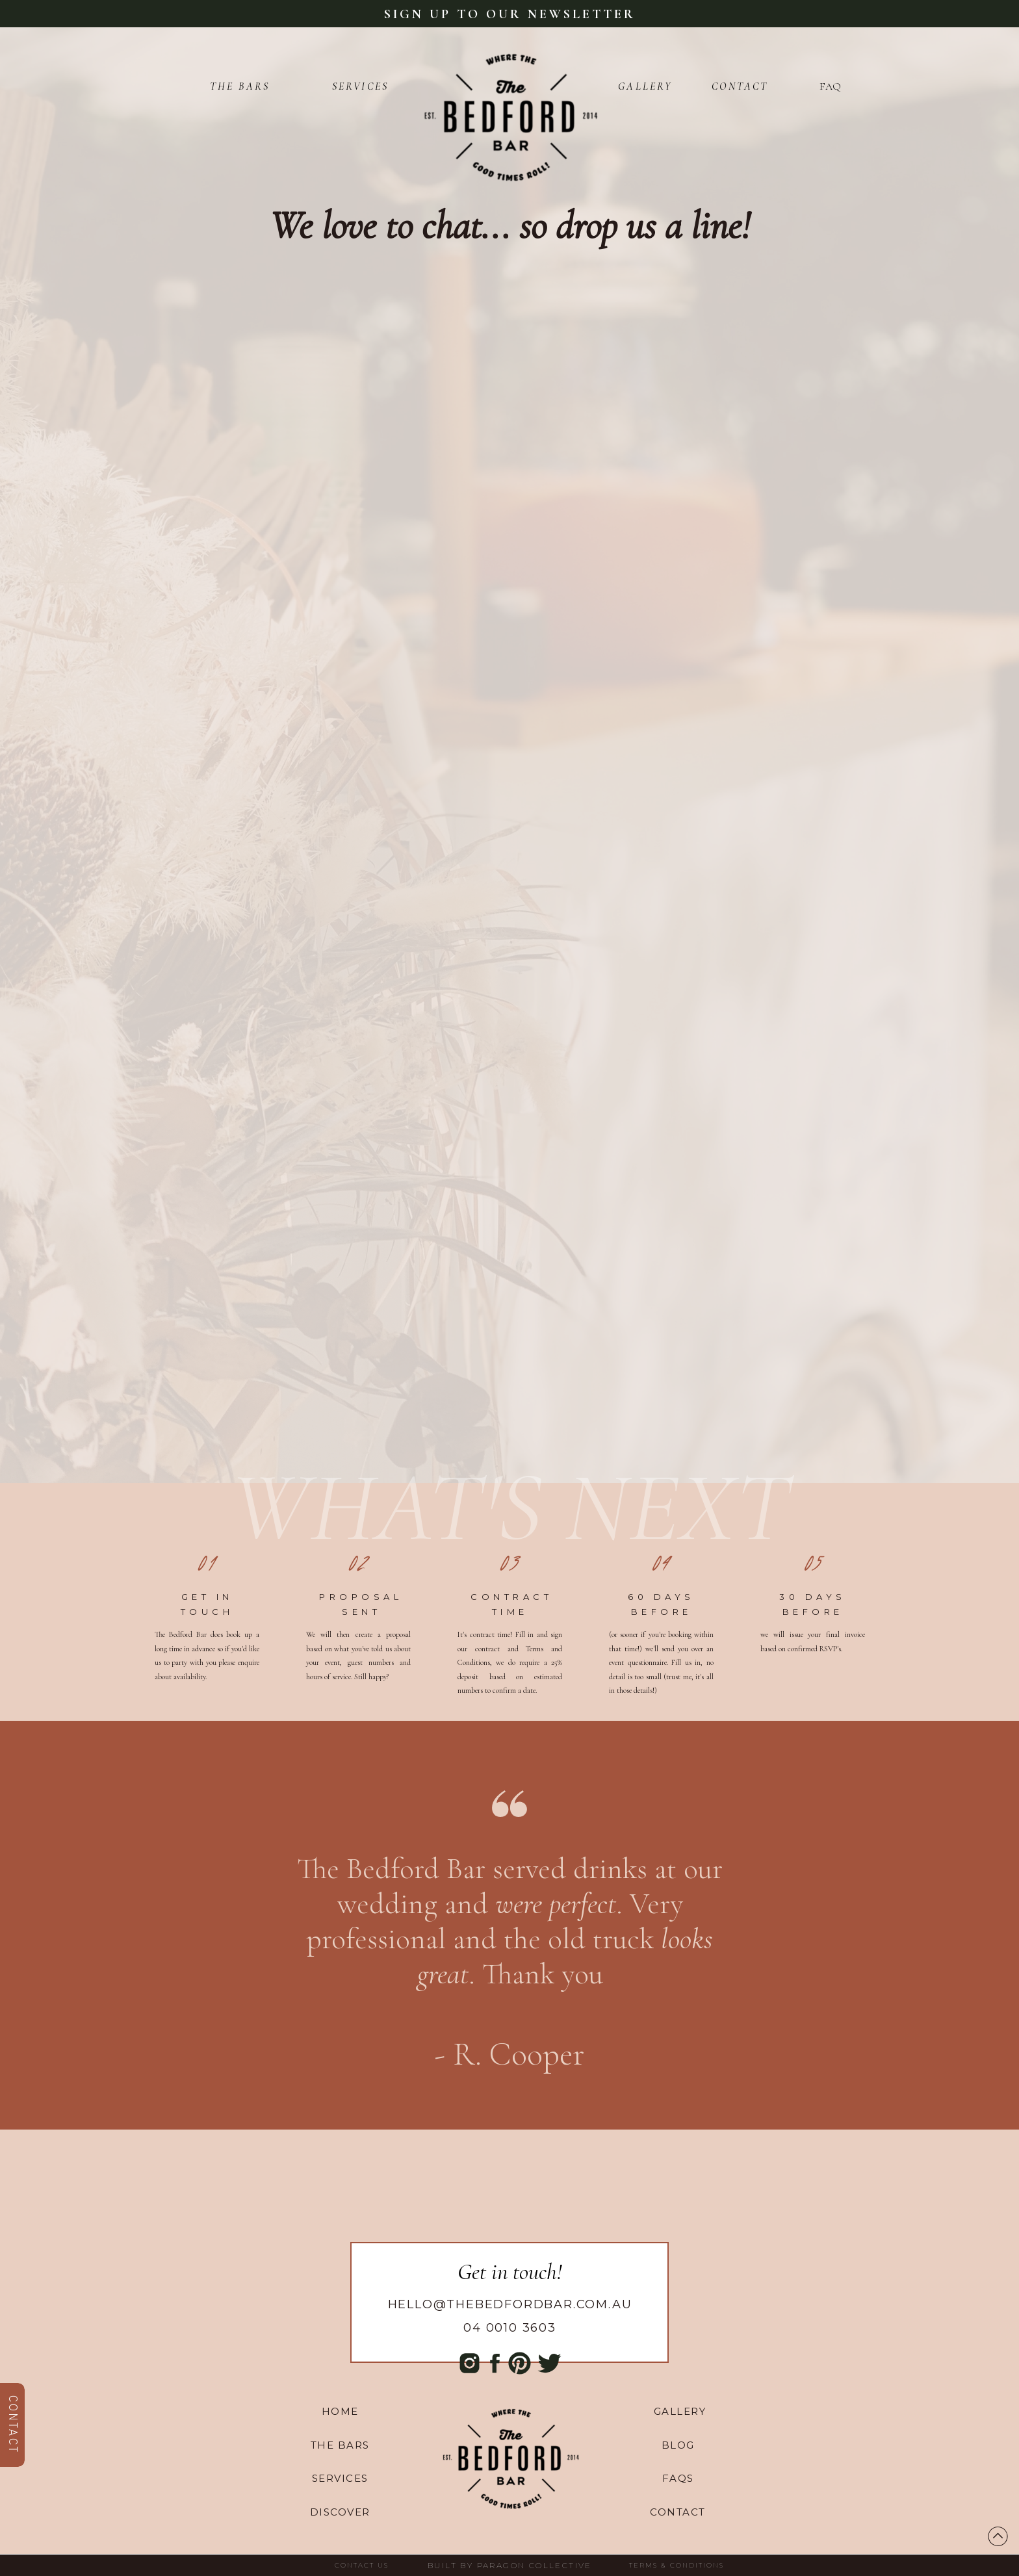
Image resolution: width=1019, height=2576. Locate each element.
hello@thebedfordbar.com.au (510, 2304)
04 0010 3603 (509, 2328)
